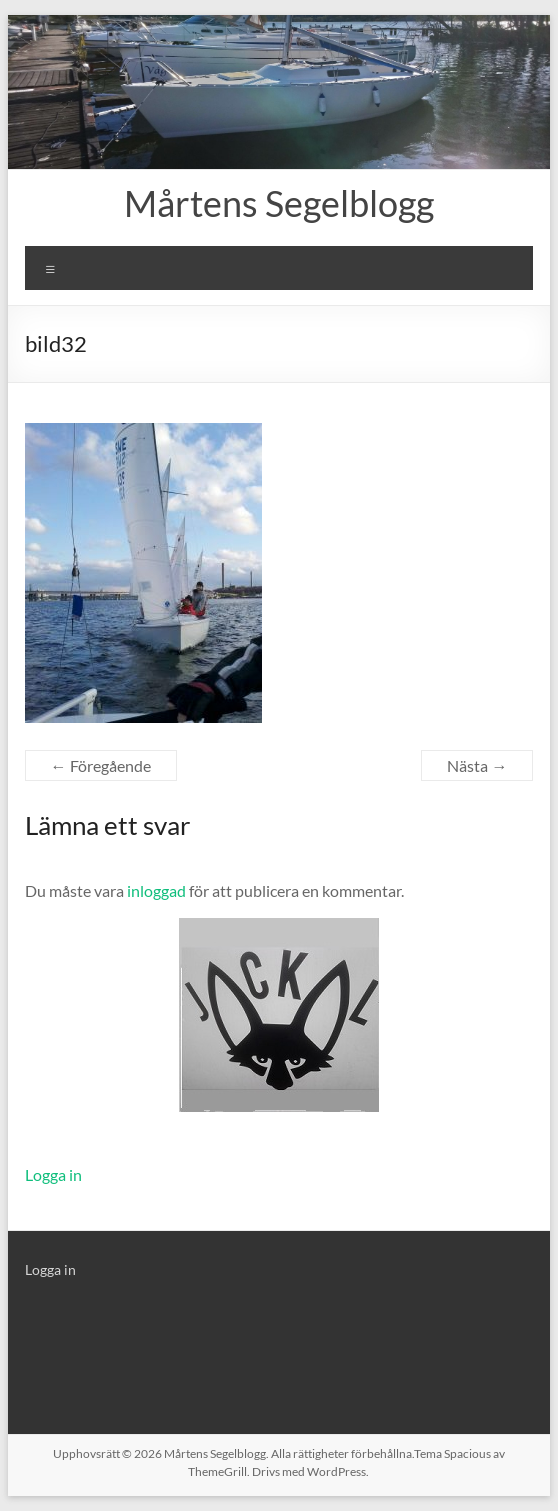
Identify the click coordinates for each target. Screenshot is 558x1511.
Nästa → (477, 765)
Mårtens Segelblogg (279, 203)
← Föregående (101, 765)
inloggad (156, 890)
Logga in (53, 1174)
